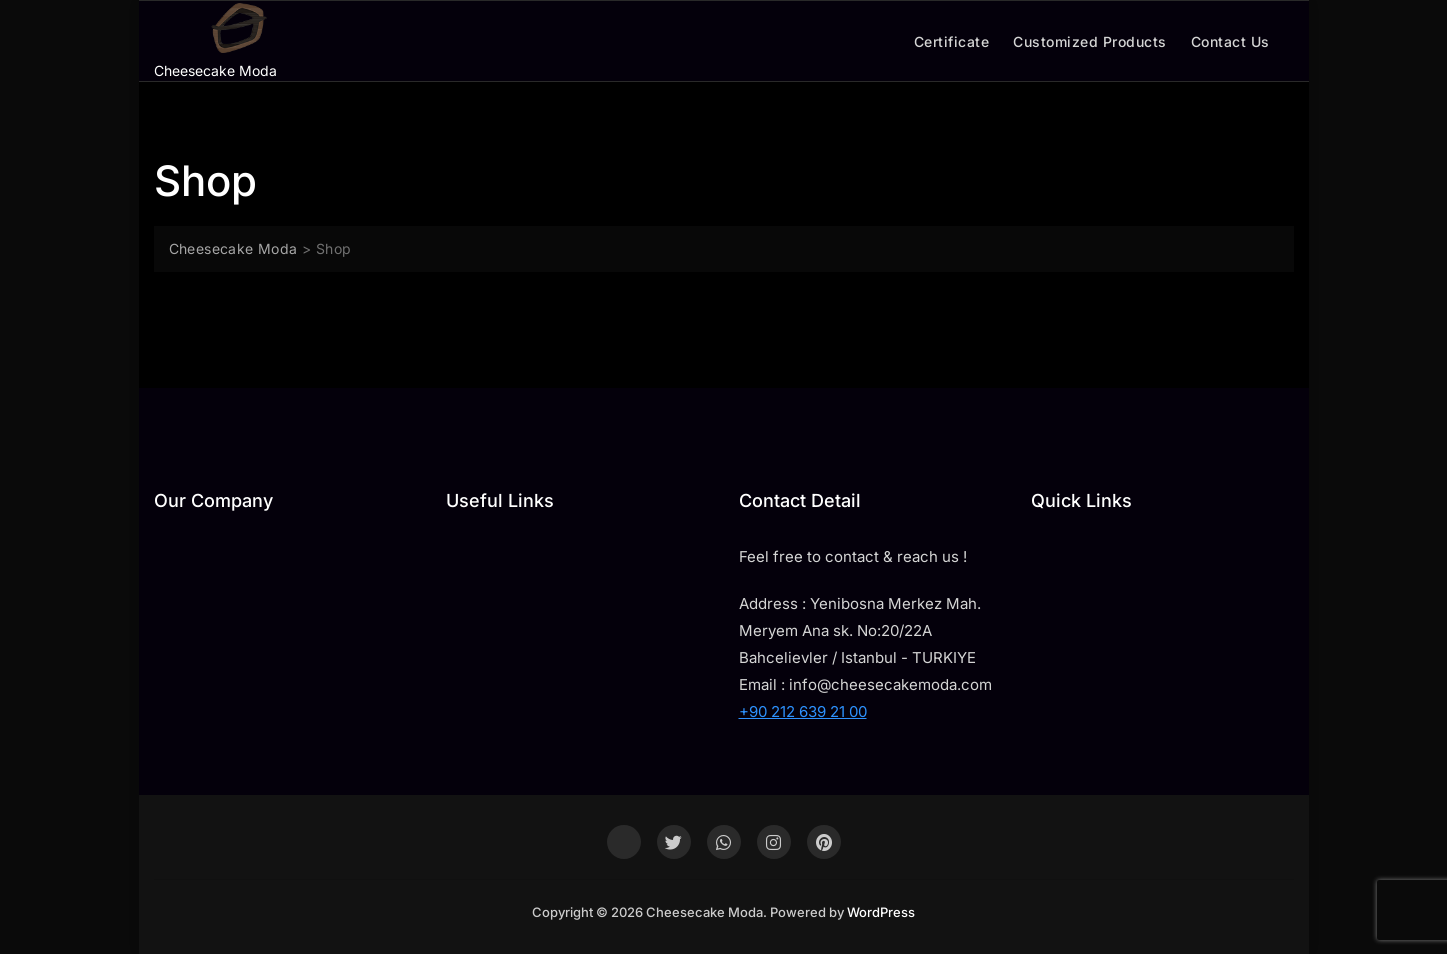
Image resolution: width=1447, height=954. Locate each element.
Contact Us (1230, 41)
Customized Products (1090, 41)
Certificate (952, 41)
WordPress (881, 912)
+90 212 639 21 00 (803, 711)
